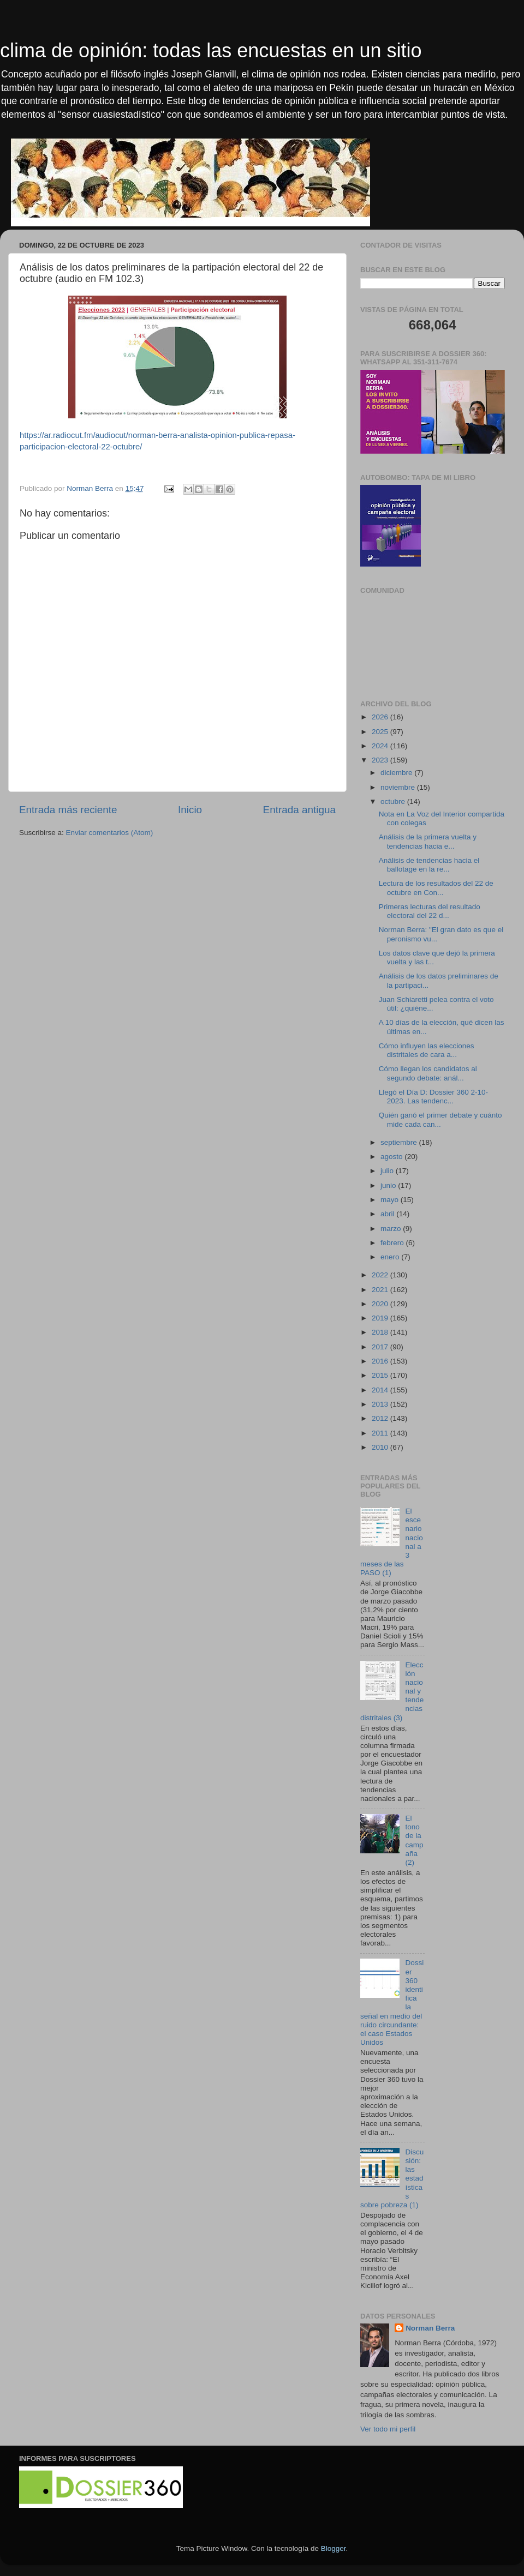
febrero (393, 1243)
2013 (381, 1404)
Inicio (190, 809)
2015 (381, 1375)
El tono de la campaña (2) (414, 1840)
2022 (381, 1275)
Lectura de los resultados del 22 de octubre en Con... (436, 887)
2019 (381, 1318)
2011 (381, 1433)
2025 (381, 732)
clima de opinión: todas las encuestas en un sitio (210, 50)
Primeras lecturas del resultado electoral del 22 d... (429, 911)
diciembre (397, 772)
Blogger (333, 2548)
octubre (393, 801)
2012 (381, 1418)
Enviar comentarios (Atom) (109, 832)
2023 (381, 760)
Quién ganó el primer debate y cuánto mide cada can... (440, 1119)
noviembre (398, 787)
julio (388, 1171)
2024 (381, 746)
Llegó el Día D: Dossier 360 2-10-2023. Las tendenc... (433, 1096)
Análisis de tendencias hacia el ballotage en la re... (429, 864)
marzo (391, 1228)
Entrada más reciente (68, 809)
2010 (381, 1447)
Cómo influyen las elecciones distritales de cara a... (426, 1050)
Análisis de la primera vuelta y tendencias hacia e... (428, 841)
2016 (381, 1361)
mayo (390, 1200)
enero (390, 1257)
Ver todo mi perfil (387, 2429)
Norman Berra (430, 2328)
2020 (381, 1304)
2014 (381, 1390)
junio (389, 1185)
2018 (381, 1332)
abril (388, 1214)
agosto (392, 1156)
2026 (381, 717)
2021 (381, 1290)
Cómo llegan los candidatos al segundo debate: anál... (428, 1073)
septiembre (399, 1142)
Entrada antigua (299, 809)
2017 (381, 1347)
